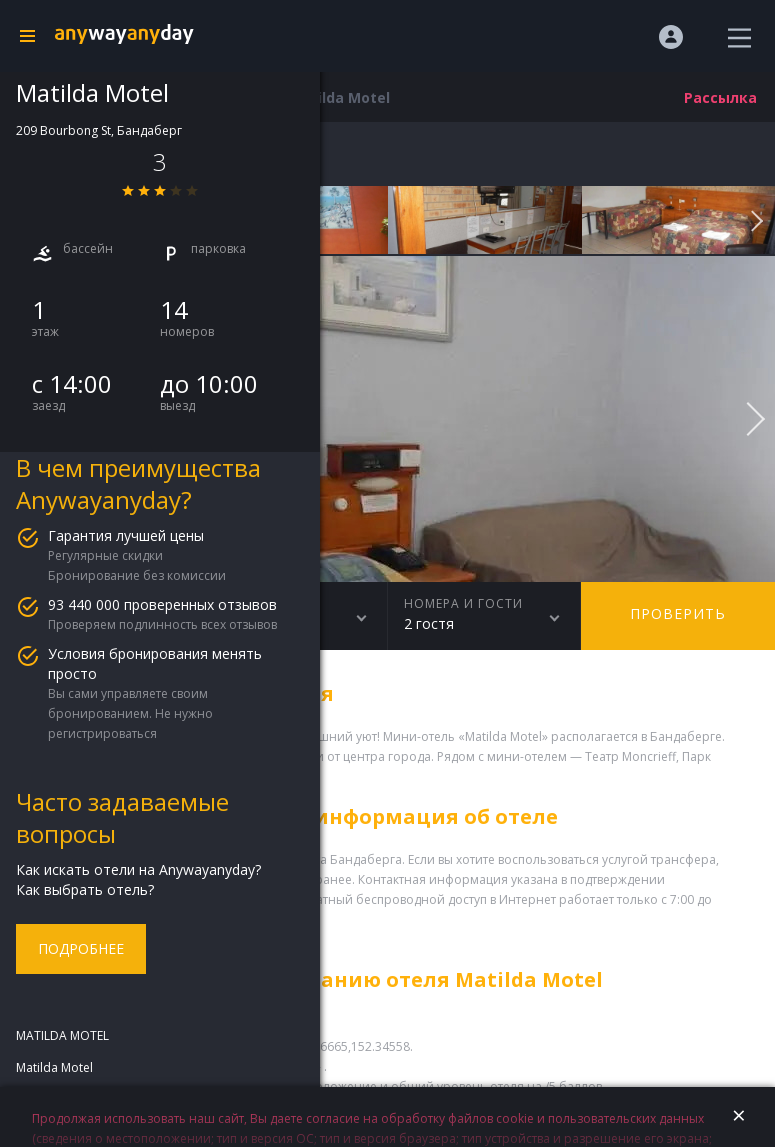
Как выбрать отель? (85, 889)
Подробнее (81, 948)
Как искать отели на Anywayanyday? (138, 869)
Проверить (678, 613)
